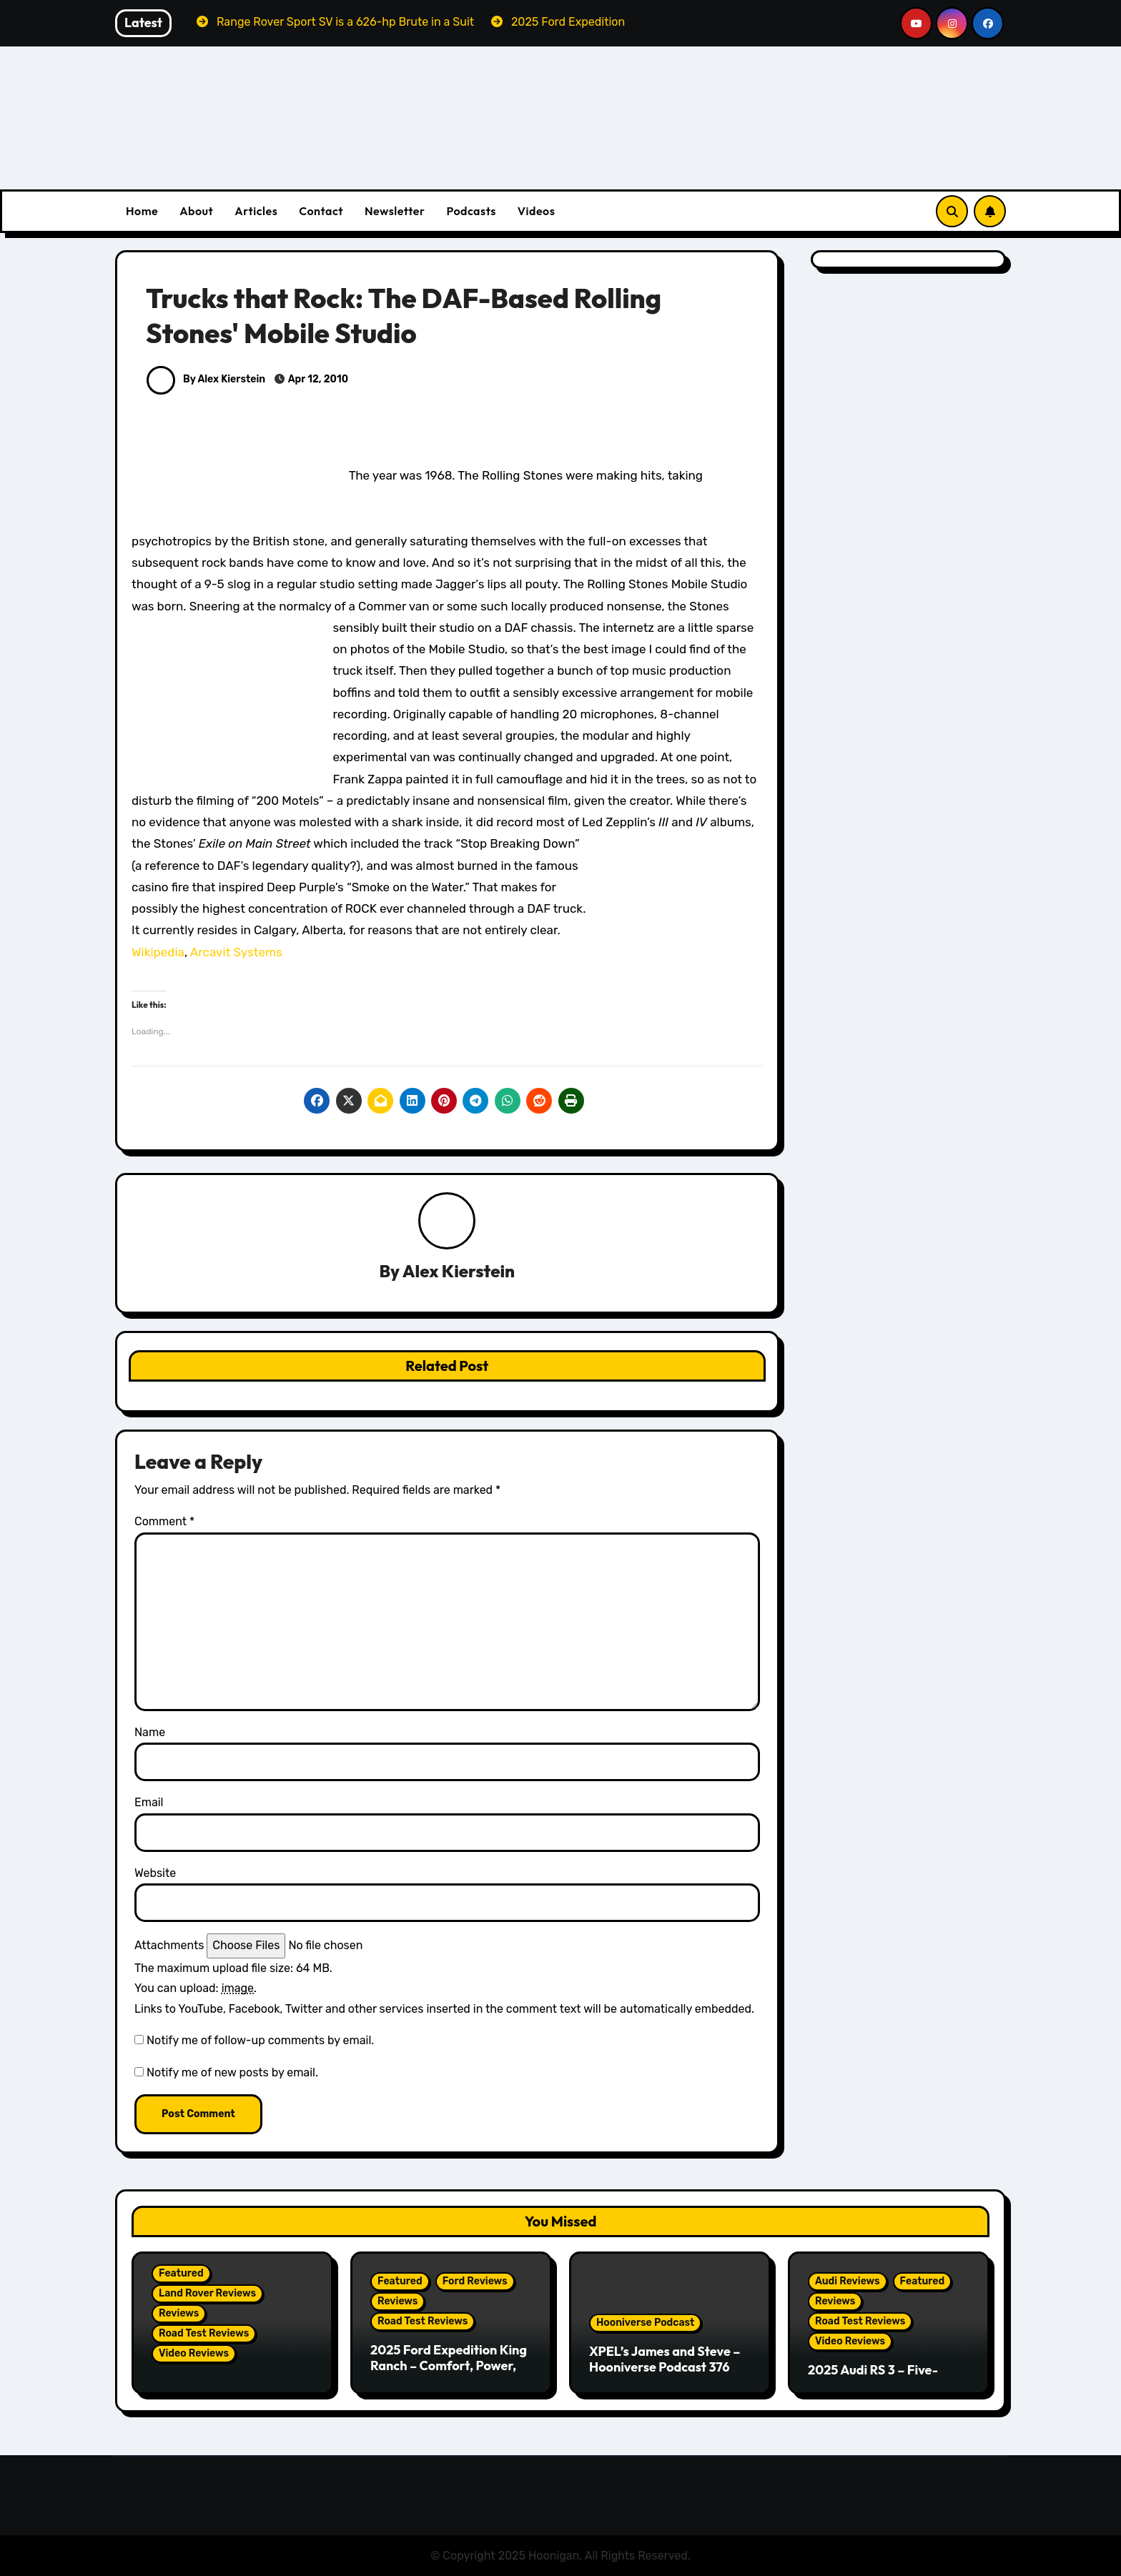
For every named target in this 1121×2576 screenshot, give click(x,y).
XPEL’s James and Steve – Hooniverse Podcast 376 (664, 2359)
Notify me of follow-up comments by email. (260, 2040)
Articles (255, 211)
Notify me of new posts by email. (232, 2072)
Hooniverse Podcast (645, 2323)
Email (149, 1803)
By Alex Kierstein (206, 379)
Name (149, 1732)
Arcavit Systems (236, 952)
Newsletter (395, 211)
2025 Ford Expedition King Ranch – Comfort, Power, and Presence (448, 2365)
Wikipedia (158, 952)
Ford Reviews (475, 2281)
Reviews (179, 2313)
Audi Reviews (847, 2281)
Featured (181, 2273)
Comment (164, 1522)
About (196, 211)
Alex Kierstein (459, 1271)
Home (142, 211)
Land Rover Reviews (207, 2293)
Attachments (169, 1946)
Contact (321, 211)
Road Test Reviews (204, 2333)
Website (155, 1873)
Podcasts (470, 211)
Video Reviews (194, 2353)
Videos (536, 211)
